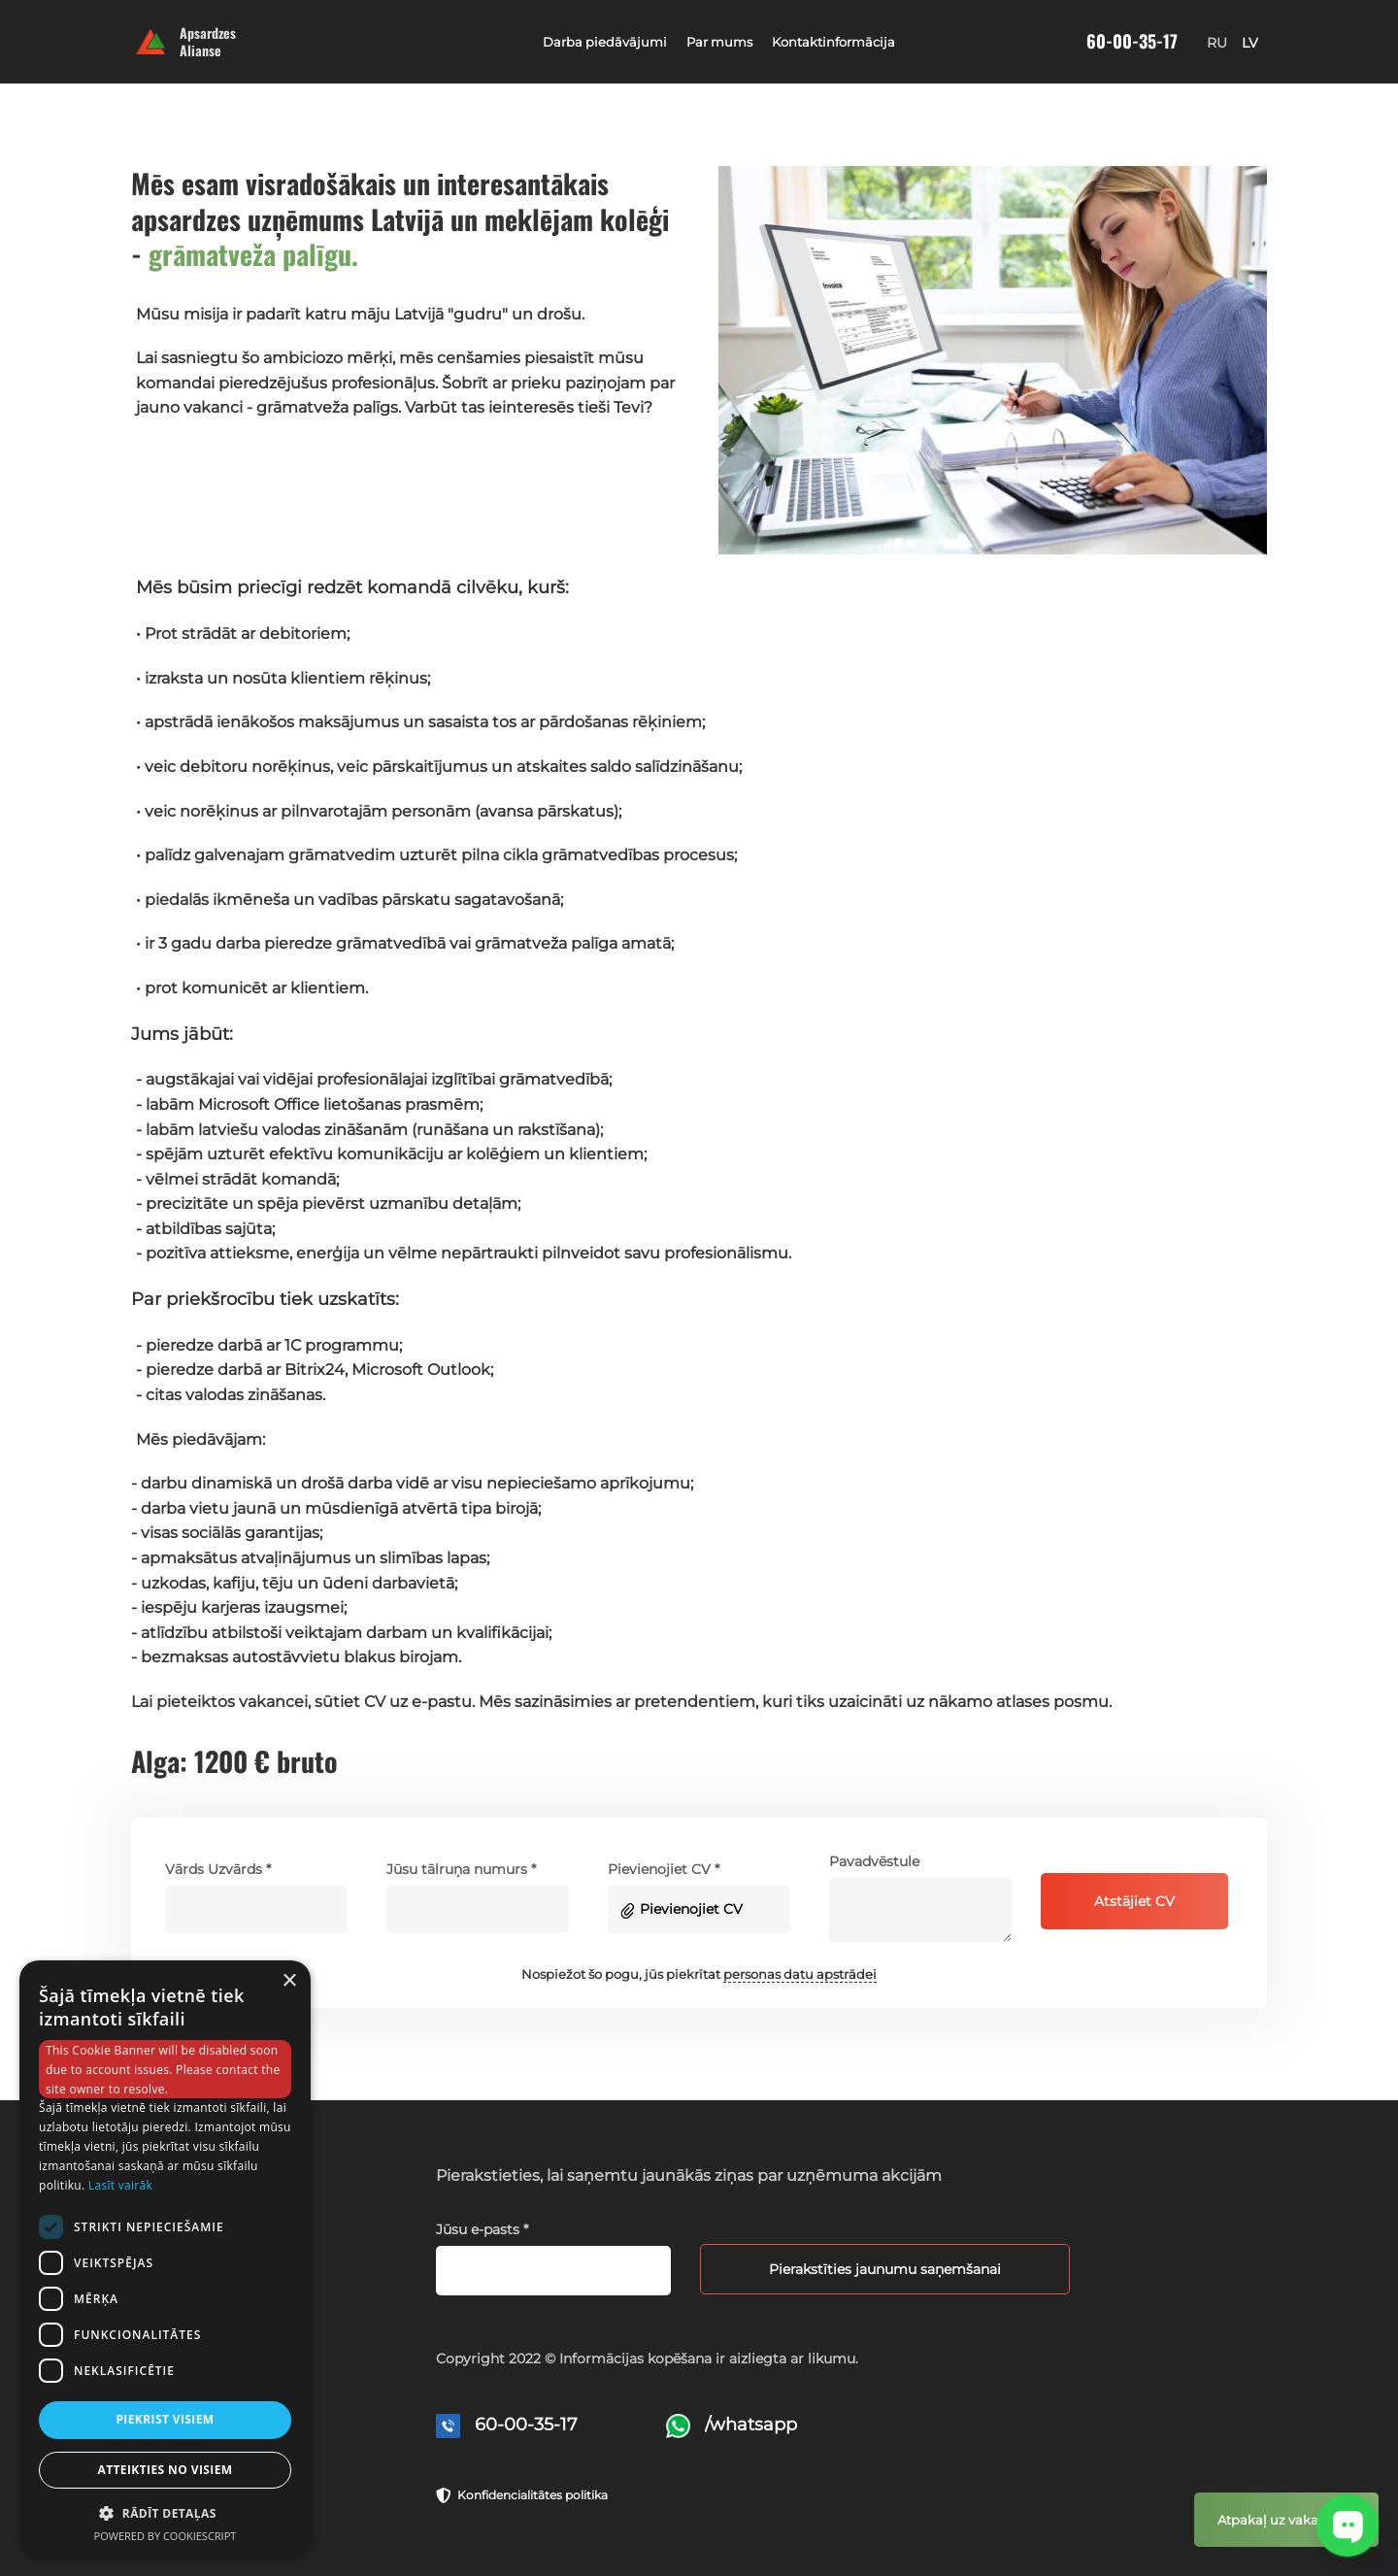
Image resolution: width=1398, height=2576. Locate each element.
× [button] (289, 1981)
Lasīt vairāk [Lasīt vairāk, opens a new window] (120, 2185)
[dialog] (165, 2258)
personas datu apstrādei (800, 1974)
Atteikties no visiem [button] (164, 2469)
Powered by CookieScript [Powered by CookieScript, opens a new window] (165, 2535)
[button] (165, 2512)
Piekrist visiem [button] (165, 2419)
